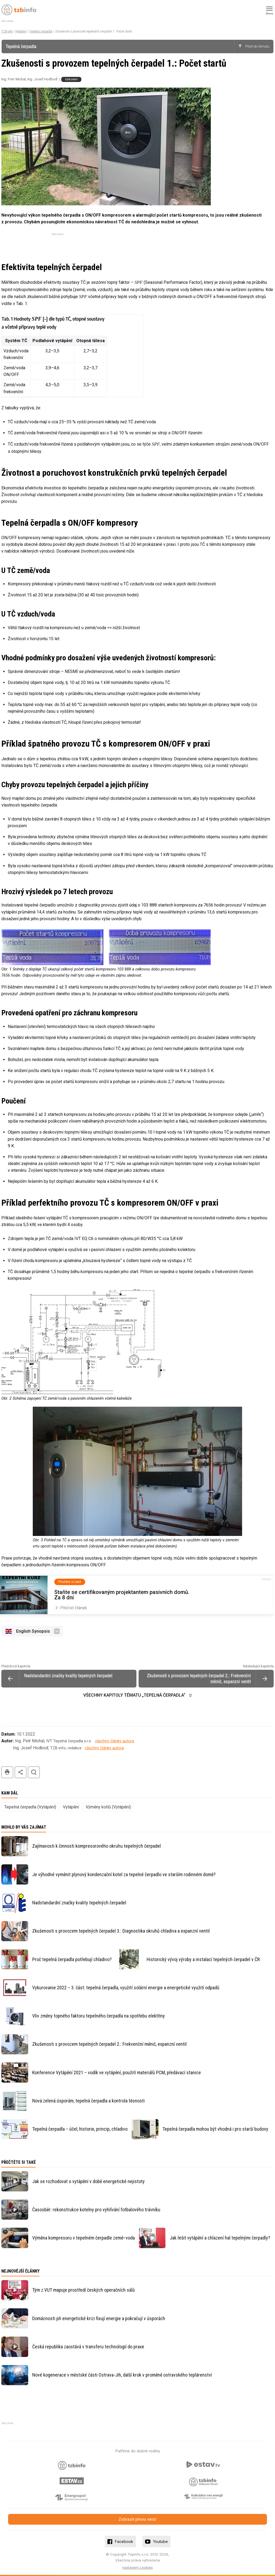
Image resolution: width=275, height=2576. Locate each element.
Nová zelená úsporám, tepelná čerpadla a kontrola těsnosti (88, 2101)
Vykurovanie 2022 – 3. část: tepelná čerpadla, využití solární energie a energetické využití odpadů (125, 1987)
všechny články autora (114, 1741)
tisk (7, 1772)
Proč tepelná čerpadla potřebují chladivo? (72, 1959)
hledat (33, 1772)
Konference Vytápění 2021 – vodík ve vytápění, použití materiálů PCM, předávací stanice (116, 2072)
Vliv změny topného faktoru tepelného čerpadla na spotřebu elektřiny (98, 2016)
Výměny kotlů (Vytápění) (108, 1807)
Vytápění (21, 31)
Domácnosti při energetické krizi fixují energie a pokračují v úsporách (98, 2318)
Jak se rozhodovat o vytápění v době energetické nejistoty (88, 2181)
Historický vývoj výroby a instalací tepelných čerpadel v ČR (203, 1959)
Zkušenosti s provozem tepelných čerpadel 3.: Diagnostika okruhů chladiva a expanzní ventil (121, 1931)
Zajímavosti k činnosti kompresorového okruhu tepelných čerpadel (96, 1846)
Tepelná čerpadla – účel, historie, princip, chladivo (80, 2129)
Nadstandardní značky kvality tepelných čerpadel (79, 1902)
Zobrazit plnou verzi (137, 2519)
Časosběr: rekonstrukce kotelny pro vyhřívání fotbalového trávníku (96, 2209)
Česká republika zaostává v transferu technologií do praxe (88, 2346)
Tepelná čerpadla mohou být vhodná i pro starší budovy (215, 2129)
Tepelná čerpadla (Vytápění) (30, 1807)
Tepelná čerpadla (40, 31)
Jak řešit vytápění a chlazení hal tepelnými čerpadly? (220, 2238)
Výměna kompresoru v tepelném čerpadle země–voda (83, 2238)
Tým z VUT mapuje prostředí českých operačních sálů (83, 2290)
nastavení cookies (137, 2567)
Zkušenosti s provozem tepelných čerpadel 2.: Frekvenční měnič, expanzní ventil (109, 2044)
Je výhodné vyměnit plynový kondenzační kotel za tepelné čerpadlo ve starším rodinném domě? (124, 1874)
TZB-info (7, 31)
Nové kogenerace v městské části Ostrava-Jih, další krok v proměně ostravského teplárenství (122, 2375)
